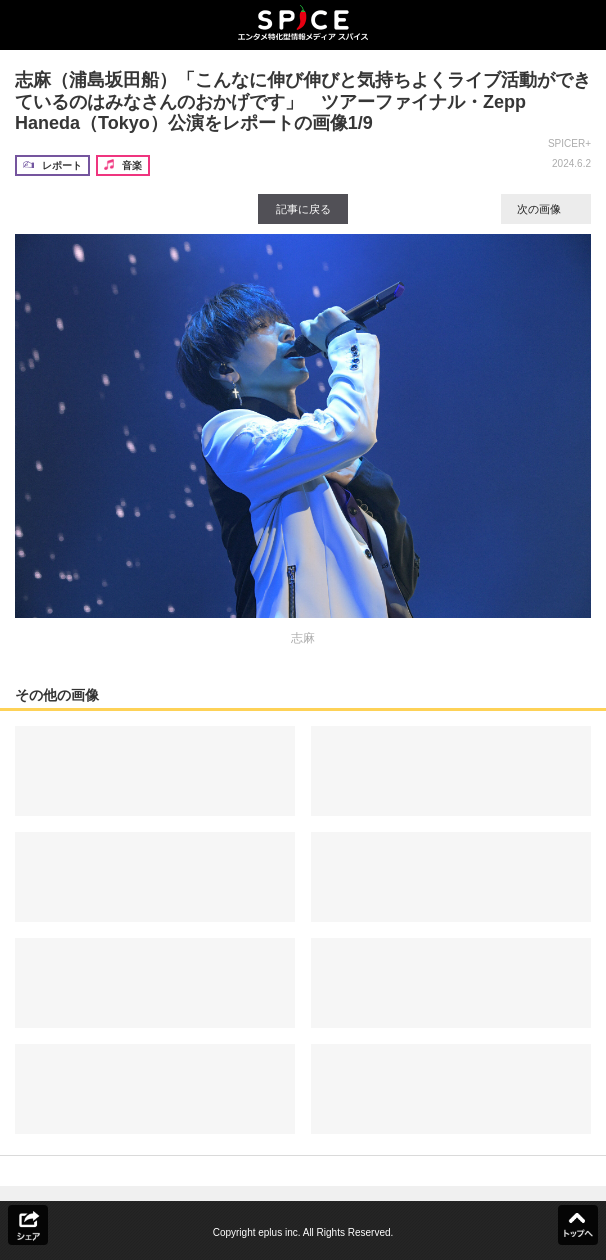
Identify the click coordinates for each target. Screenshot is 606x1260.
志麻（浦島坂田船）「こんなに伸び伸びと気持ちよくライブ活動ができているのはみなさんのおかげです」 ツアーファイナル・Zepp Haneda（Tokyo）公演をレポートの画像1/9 (303, 101)
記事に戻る (303, 209)
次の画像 (546, 209)
